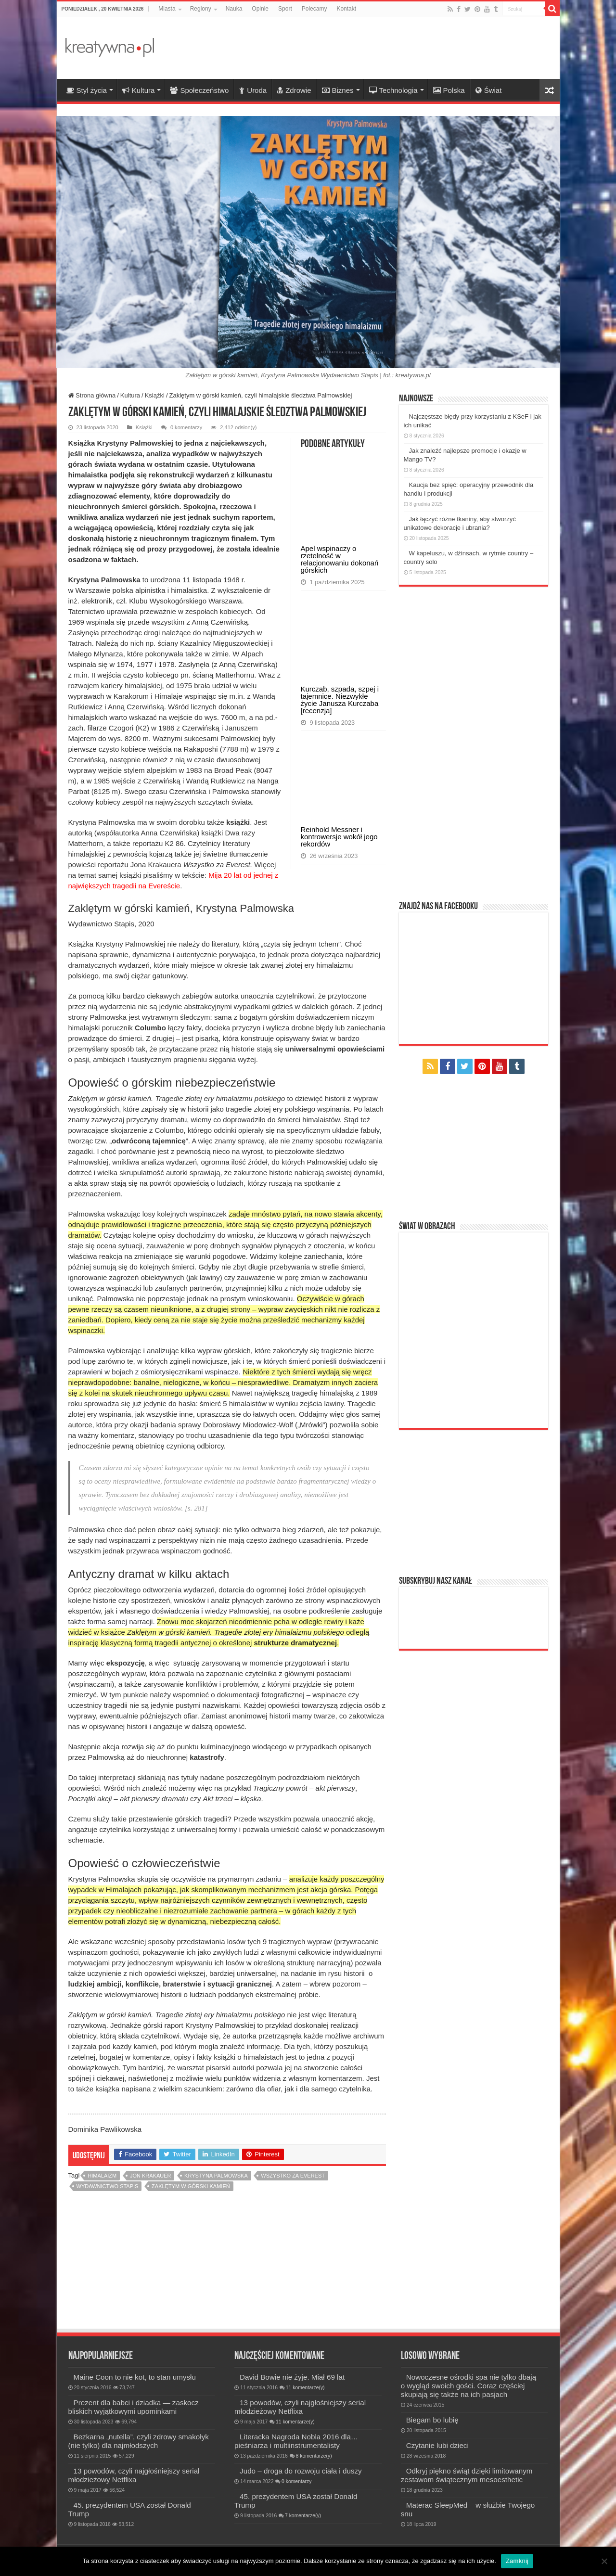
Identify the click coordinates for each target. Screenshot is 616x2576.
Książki (155, 395)
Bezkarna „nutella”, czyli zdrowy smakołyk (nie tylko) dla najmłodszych (138, 2441)
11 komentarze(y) (305, 2387)
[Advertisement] (377, 47)
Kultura (138, 90)
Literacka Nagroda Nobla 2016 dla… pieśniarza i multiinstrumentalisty (296, 2441)
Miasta (166, 8)
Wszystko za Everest (293, 2176)
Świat (488, 90)
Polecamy (314, 8)
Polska (449, 90)
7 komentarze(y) (303, 2515)
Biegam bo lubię (432, 2420)
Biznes (338, 90)
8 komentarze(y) (314, 2456)
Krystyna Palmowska (216, 2176)
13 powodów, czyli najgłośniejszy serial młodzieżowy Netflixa (134, 2475)
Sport (285, 8)
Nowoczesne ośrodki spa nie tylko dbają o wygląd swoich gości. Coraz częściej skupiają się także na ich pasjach (468, 2385)
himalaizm (102, 2176)
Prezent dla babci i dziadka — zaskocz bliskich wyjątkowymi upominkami (133, 2406)
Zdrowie (294, 90)
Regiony (200, 8)
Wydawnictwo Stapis (108, 2186)
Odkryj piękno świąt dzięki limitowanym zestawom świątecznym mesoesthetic (467, 2475)
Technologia (393, 90)
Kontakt (346, 8)
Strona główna (92, 395)
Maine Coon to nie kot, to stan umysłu (135, 2377)
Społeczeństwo (199, 90)
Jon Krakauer (150, 2176)
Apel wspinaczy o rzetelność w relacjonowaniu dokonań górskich (340, 559)
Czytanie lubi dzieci (437, 2445)
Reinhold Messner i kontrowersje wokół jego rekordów (339, 836)
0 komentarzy (186, 427)
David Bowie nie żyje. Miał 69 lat (292, 2377)
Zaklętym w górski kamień (191, 2186)
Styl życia (86, 90)
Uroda (253, 90)
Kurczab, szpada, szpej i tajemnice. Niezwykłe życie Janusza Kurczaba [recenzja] (340, 700)
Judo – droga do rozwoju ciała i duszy (301, 2471)
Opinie (260, 8)
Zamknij (517, 2560)
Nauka (234, 8)
